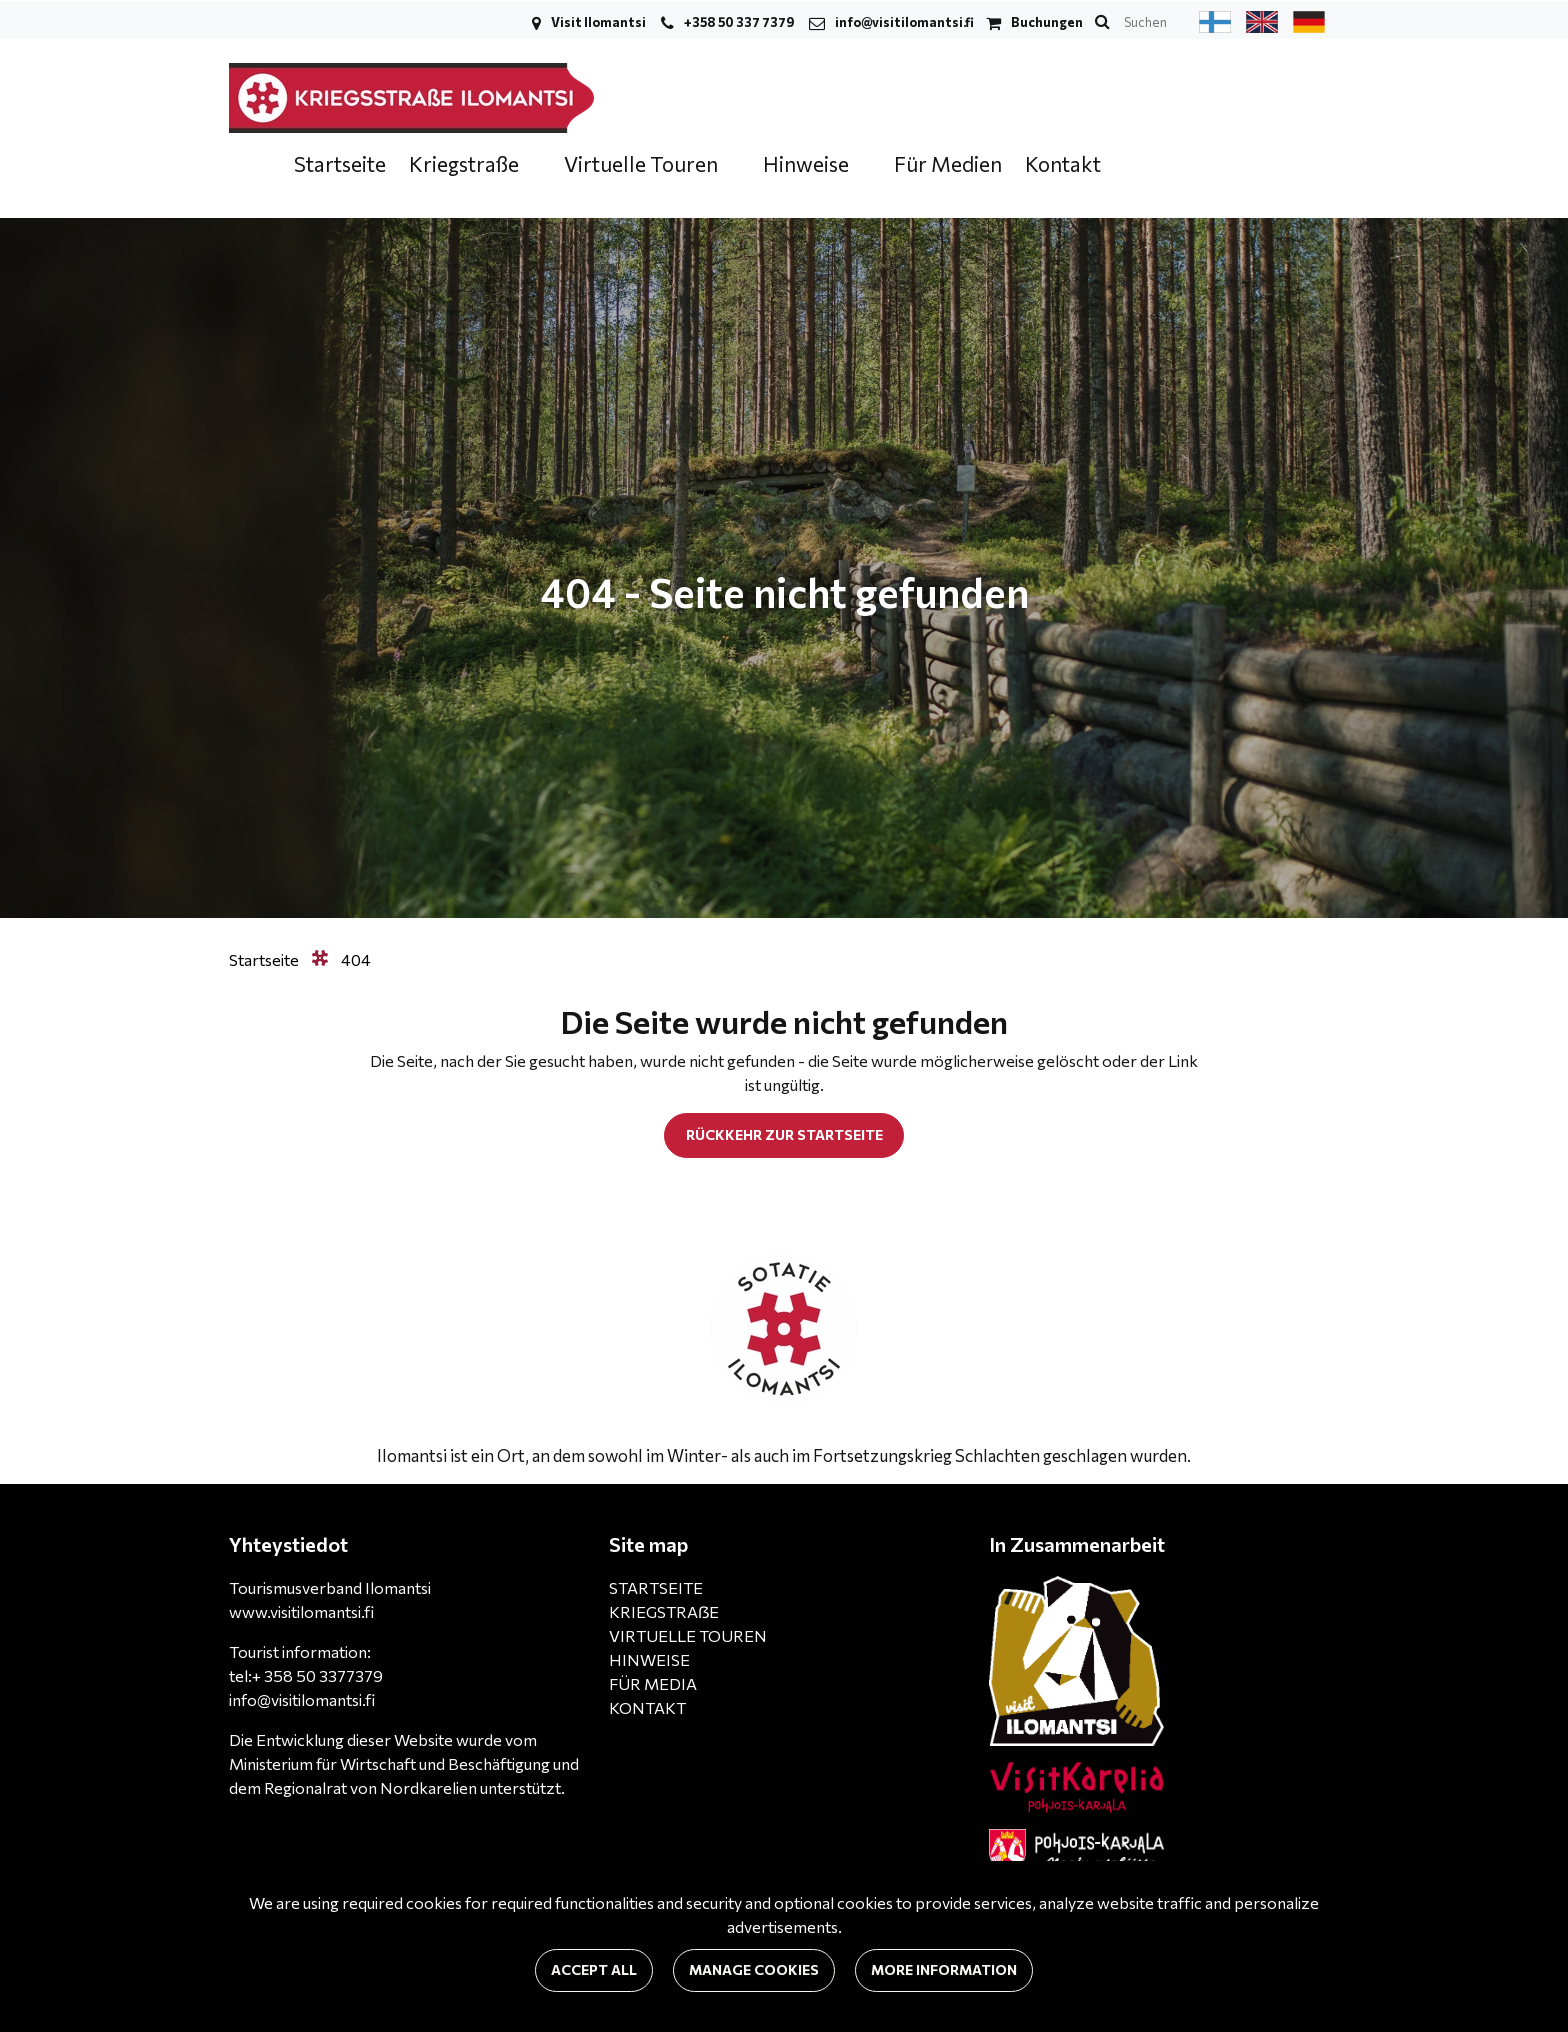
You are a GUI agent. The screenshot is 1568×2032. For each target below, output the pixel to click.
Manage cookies (754, 1969)
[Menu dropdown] (532, 166)
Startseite (340, 163)
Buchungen (1047, 22)
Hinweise (808, 163)
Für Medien (948, 163)
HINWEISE (649, 1659)
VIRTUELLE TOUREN (688, 1635)
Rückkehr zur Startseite (784, 1134)
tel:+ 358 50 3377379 (306, 1675)
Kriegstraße (466, 163)
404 (356, 959)
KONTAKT (647, 1707)
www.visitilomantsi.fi (301, 1611)
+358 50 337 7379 (739, 22)
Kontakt (1063, 163)
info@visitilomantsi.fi (904, 22)
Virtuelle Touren (643, 163)
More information (944, 1969)
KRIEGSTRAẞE (664, 1611)
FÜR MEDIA (653, 1683)
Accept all (594, 1969)
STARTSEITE (656, 1587)
